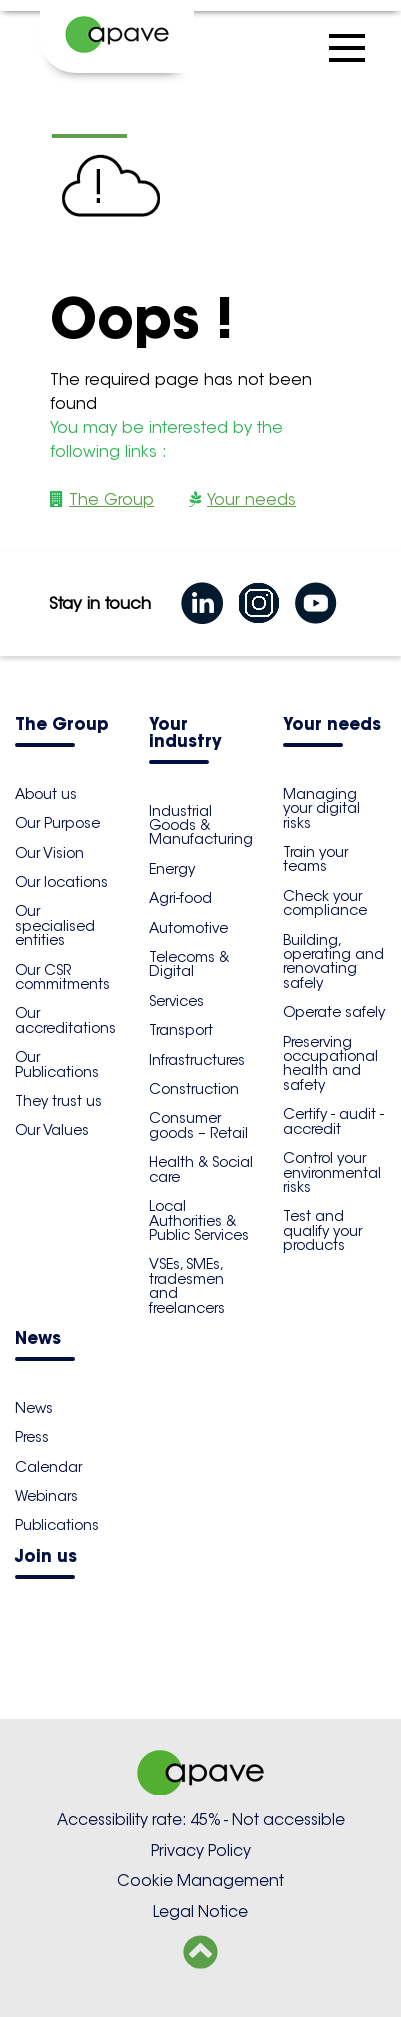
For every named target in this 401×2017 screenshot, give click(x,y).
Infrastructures (197, 1060)
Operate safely (334, 1012)
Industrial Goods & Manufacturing (201, 825)
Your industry (185, 734)
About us (46, 794)
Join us (46, 1557)
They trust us (58, 1101)
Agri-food (180, 898)
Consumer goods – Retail (198, 1125)
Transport (181, 1030)
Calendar (48, 1467)
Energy (172, 869)
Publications (57, 1525)
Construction (194, 1089)
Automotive (188, 928)
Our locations (61, 882)
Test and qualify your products (322, 1230)
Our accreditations (65, 1020)
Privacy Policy (201, 1850)
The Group (111, 499)
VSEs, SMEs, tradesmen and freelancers (187, 1285)
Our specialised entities (55, 925)
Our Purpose (57, 823)
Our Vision (49, 853)
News (38, 1339)
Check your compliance (325, 903)
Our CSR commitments (62, 977)
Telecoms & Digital (189, 964)
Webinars (46, 1496)
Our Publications (57, 1064)
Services (176, 1001)
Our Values (52, 1130)
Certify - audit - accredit (333, 1121)
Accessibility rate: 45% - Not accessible (201, 1819)
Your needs (251, 499)
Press (32, 1437)
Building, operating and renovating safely (333, 961)
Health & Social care (201, 1169)
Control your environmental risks (332, 1172)
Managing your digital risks (321, 808)
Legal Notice (200, 1911)
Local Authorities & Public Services (199, 1220)
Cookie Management (200, 1880)
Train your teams (315, 859)
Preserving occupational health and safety (330, 1063)
